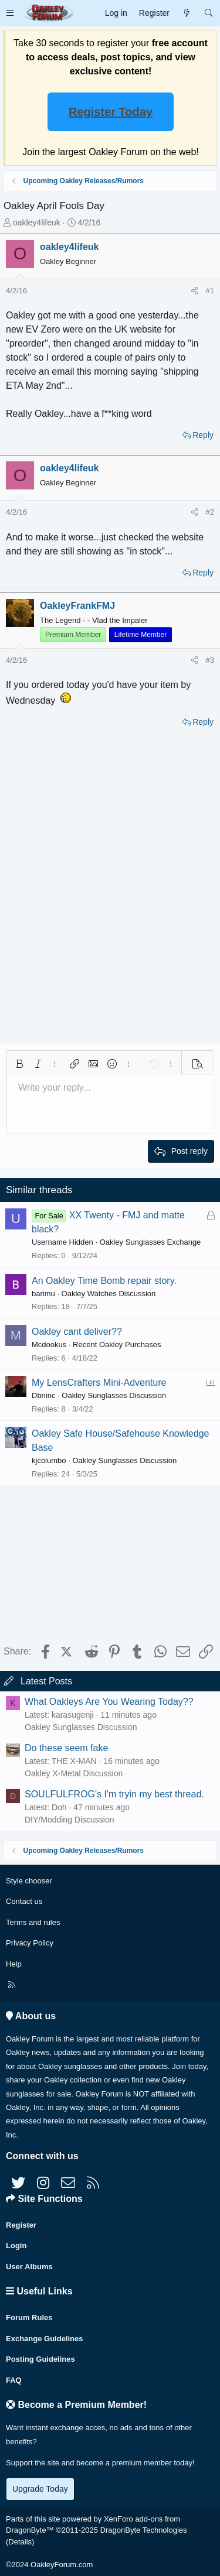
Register (21, 2225)
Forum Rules (29, 2317)
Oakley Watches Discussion (109, 1293)
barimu (43, 1293)
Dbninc (43, 1395)
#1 (210, 290)
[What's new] (186, 13)
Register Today (111, 111)
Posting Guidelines (40, 2359)
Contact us (24, 1901)
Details (20, 2541)
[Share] (194, 291)
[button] (10, 13)
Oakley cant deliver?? (77, 1332)
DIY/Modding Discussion (69, 1819)
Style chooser (29, 1880)
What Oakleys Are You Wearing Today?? (109, 1702)
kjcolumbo (49, 1460)
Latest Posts (46, 1681)
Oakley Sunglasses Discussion (114, 1395)
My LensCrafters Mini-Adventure (99, 1383)
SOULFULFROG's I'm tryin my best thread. (114, 1794)
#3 (210, 660)
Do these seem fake (66, 1748)
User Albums (29, 2266)
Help (14, 1964)
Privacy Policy (29, 1942)
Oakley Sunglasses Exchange (150, 1242)
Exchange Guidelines (44, 2338)
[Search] (209, 13)
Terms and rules (33, 1922)
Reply (203, 435)
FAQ (14, 2380)
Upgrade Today (40, 2488)
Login (16, 2245)
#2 (210, 512)
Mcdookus (49, 1344)
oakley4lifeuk (36, 222)
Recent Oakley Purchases (117, 1344)
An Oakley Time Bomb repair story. (104, 1281)
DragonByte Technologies (143, 2530)
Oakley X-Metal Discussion (74, 1773)
